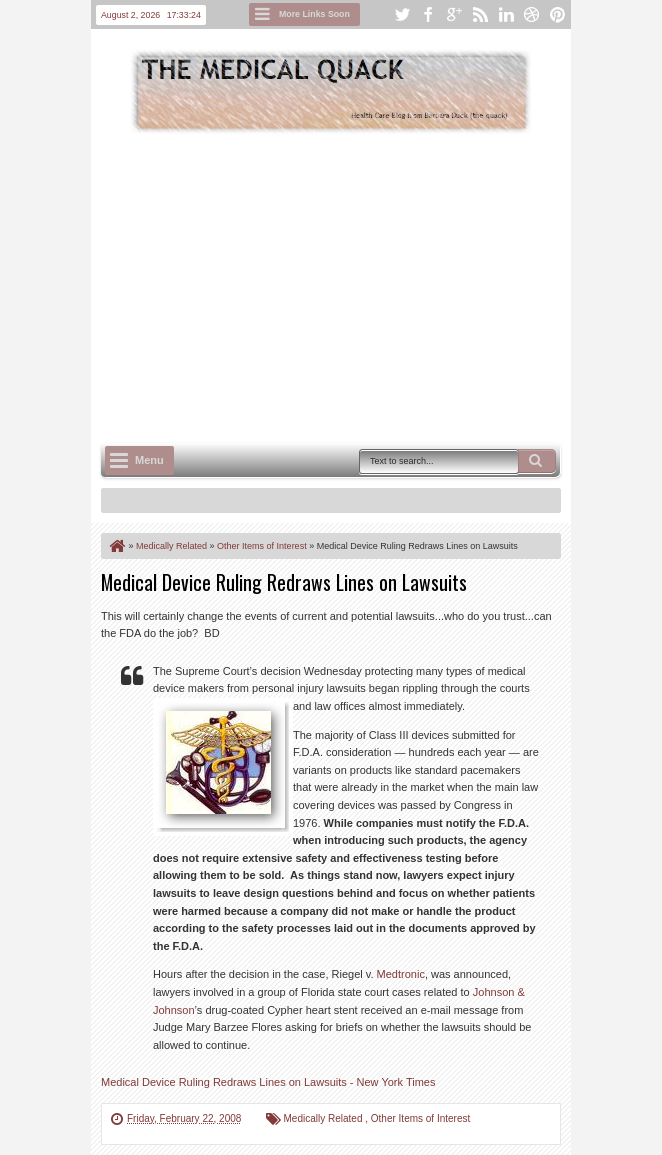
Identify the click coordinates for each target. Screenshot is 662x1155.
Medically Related (325, 1118)
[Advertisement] (381, 286)
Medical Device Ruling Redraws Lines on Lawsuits (284, 582)
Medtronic (401, 974)
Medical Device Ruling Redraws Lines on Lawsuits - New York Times (268, 1082)
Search (537, 461)
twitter (402, 14)
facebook (428, 14)
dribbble (532, 14)
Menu (149, 460)
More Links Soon (314, 14)
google (454, 14)
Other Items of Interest (420, 1118)
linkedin (506, 14)
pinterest (558, 14)
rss (480, 14)
